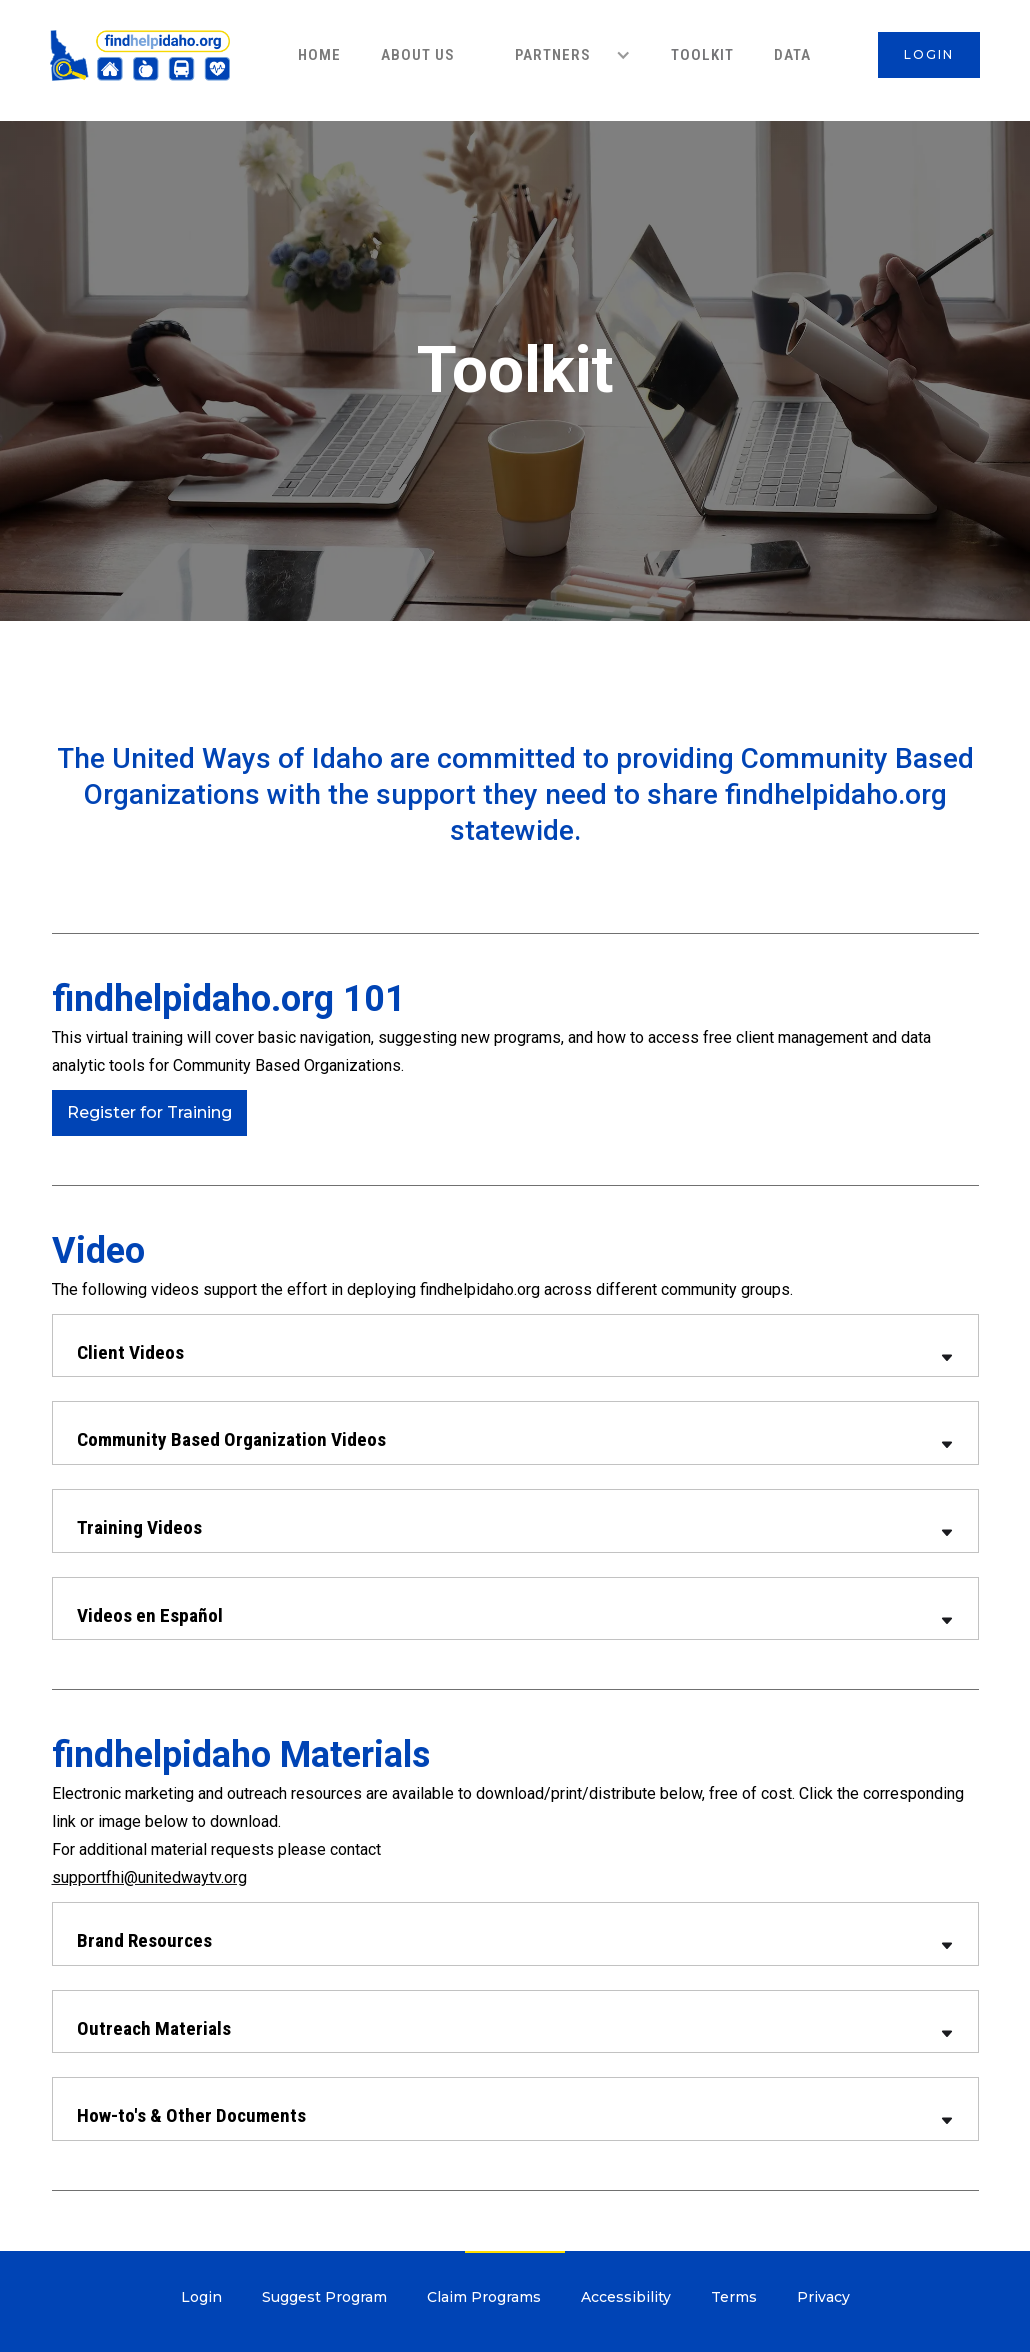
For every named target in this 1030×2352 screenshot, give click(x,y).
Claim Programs (484, 2297)
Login (201, 2297)
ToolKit (702, 55)
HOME (319, 55)
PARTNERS (553, 55)
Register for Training (149, 1112)
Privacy (823, 2297)
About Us (418, 55)
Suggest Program (324, 2297)
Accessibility (626, 2297)
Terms (734, 2297)
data (792, 55)
